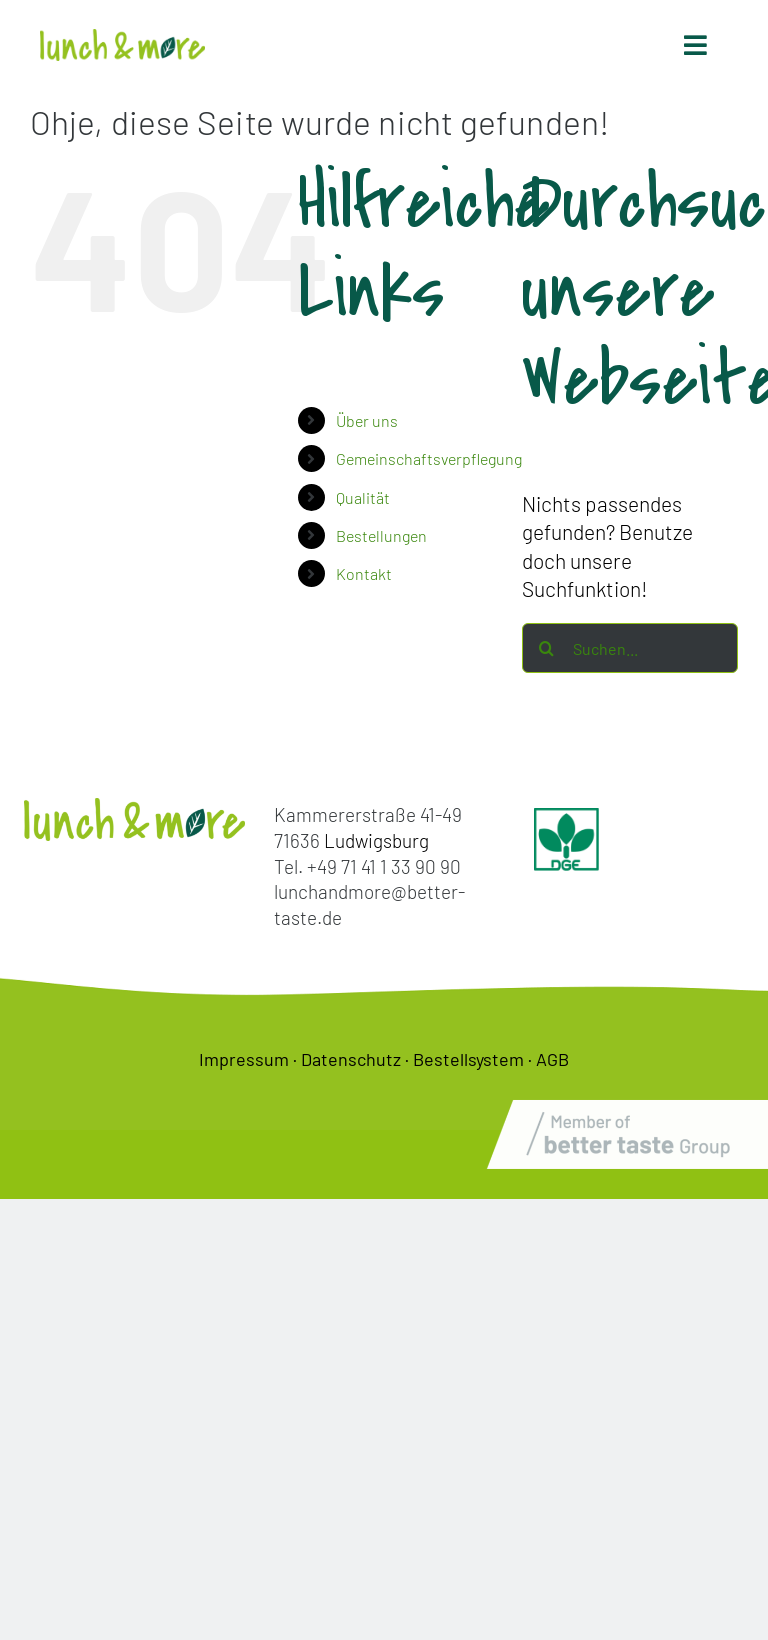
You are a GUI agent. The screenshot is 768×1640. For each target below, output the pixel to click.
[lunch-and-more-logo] (122, 39)
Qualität (363, 497)
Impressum (244, 1059)
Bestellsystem (468, 1059)
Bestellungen (381, 535)
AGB (552, 1059)
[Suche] (547, 648)
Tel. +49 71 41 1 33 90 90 (367, 866)
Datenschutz (351, 1059)
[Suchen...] (630, 648)
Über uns (367, 420)
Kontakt (364, 573)
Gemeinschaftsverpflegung (429, 458)
